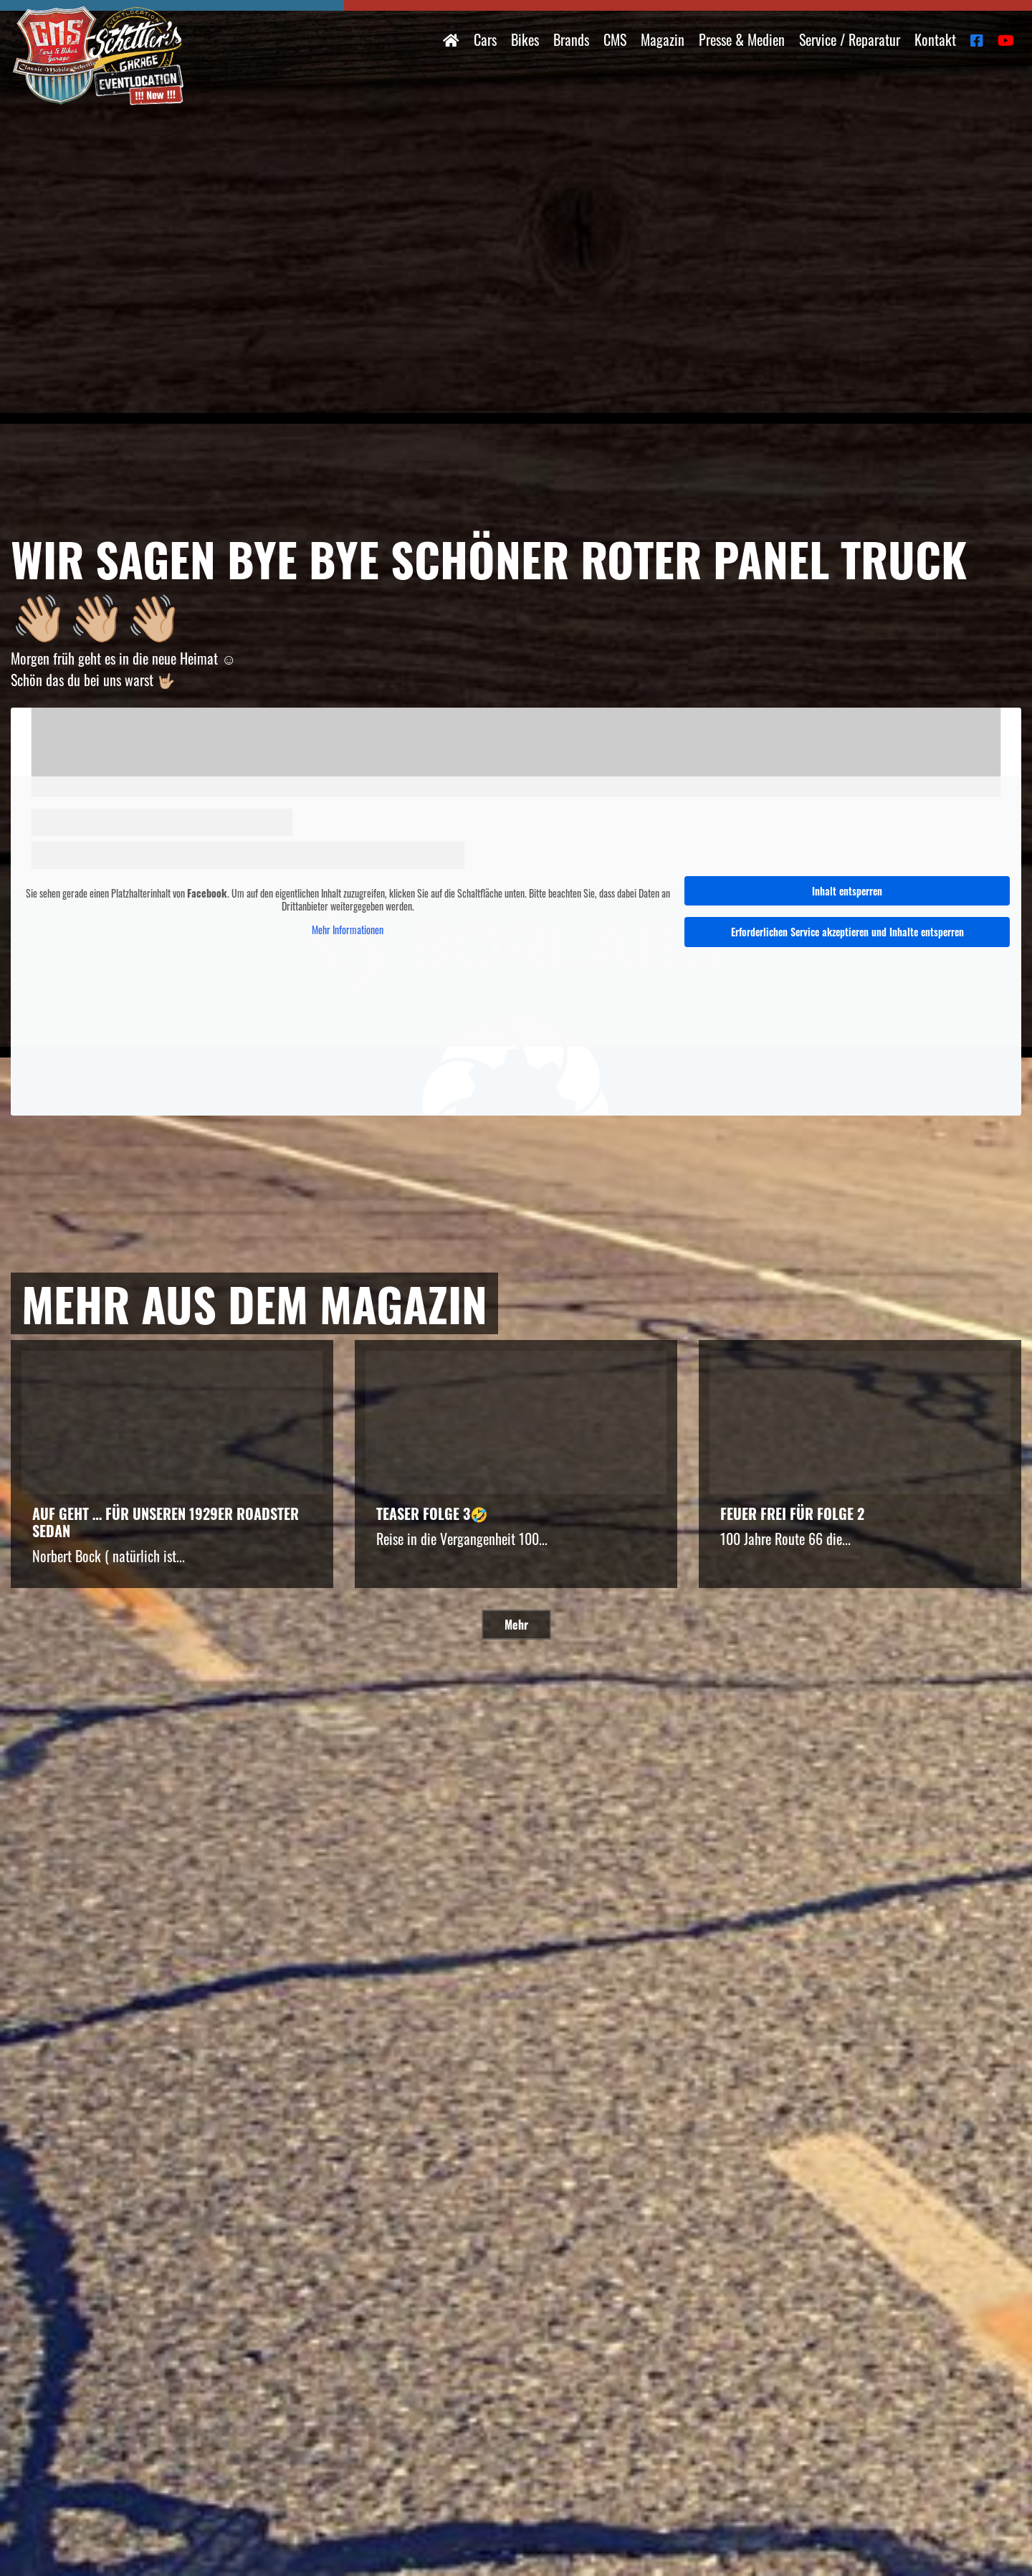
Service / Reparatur (849, 39)
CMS (614, 39)
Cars (485, 39)
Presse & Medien (742, 39)
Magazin (662, 39)
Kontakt (935, 39)
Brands (571, 39)
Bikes (525, 39)
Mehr (516, 1624)
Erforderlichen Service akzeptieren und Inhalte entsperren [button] (847, 931)
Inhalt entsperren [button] (847, 890)
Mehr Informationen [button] (347, 929)
